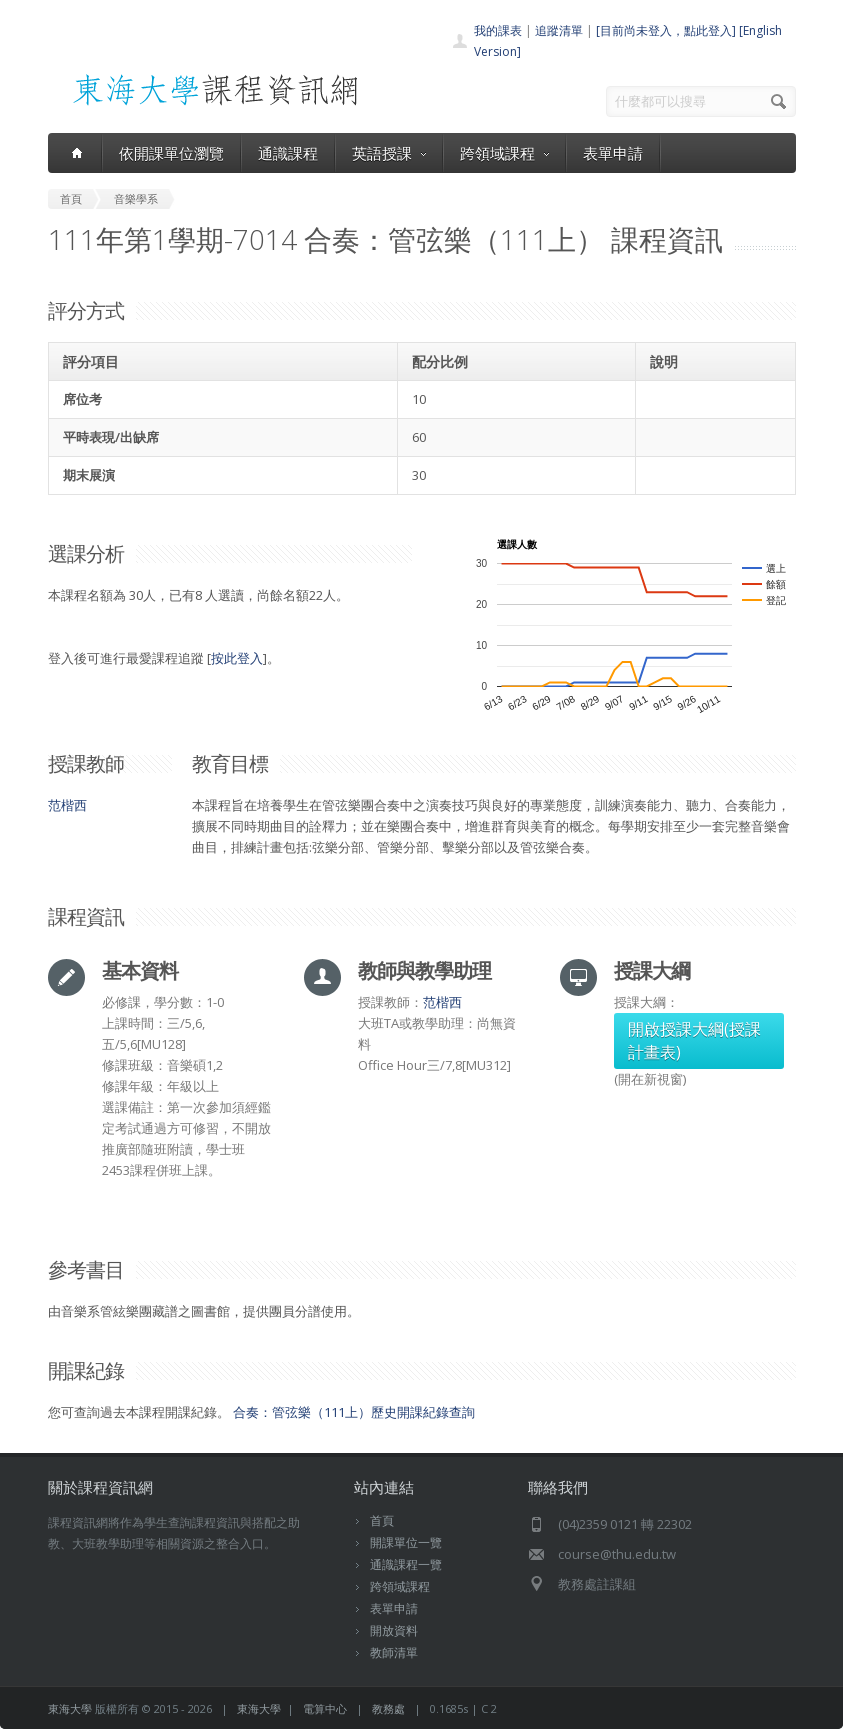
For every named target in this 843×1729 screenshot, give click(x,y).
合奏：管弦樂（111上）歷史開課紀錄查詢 (354, 1412)
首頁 (382, 1520)
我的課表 (498, 30)
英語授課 (389, 153)
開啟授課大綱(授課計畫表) (694, 1040)
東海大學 (70, 1708)
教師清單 (394, 1652)
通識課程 (288, 153)
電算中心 (325, 1708)
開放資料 (394, 1630)
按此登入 (237, 658)
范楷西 (67, 805)
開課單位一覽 (406, 1542)
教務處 (388, 1708)
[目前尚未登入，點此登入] (666, 30)
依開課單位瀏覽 (171, 153)
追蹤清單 (559, 30)
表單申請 (613, 153)
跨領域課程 (504, 153)
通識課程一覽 (406, 1564)
